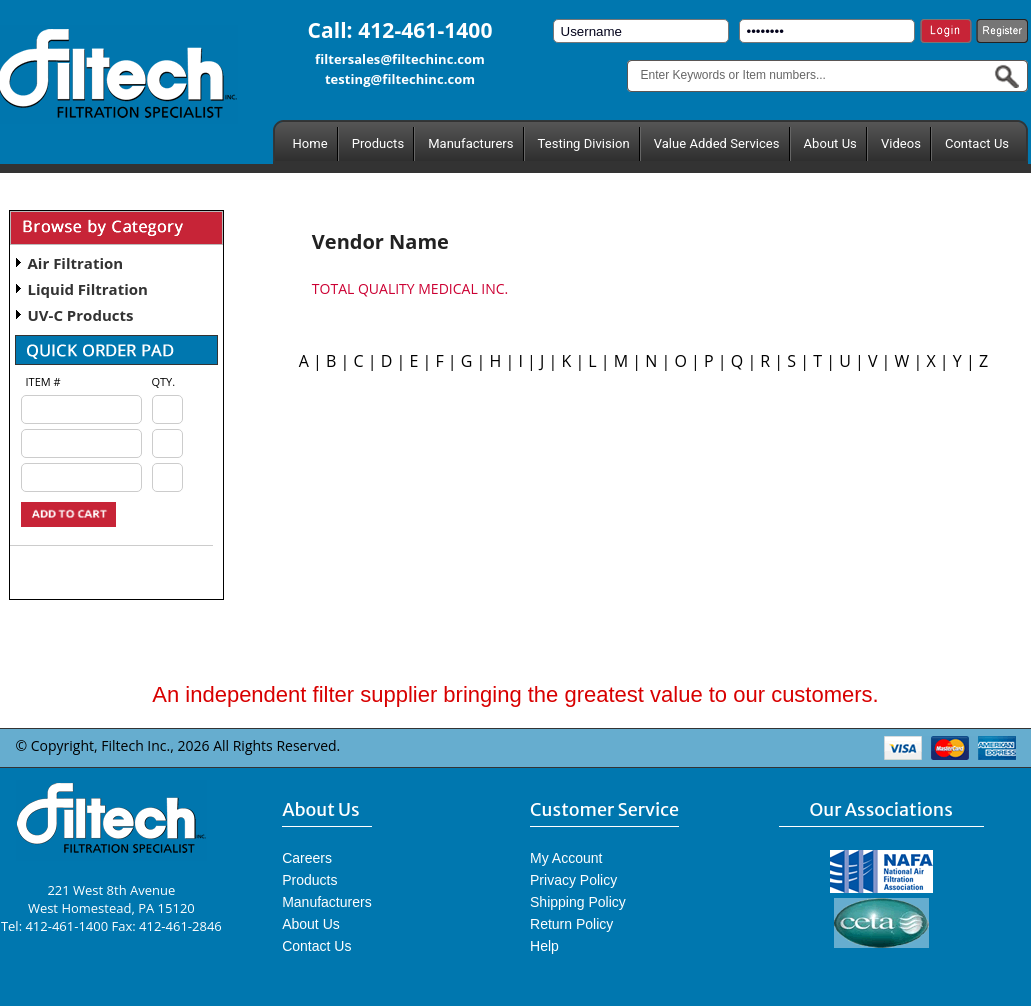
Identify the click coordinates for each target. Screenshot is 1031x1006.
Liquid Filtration (88, 289)
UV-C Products (81, 315)
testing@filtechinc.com (400, 79)
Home (310, 143)
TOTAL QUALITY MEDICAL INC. (410, 288)
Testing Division (584, 143)
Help (544, 946)
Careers (307, 858)
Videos (901, 143)
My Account (566, 858)
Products (378, 143)
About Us (830, 143)
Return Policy (571, 924)
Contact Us (977, 143)
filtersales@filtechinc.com (400, 59)
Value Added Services (717, 143)
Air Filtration (76, 263)
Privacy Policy (573, 880)
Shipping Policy (578, 902)
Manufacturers (470, 143)
